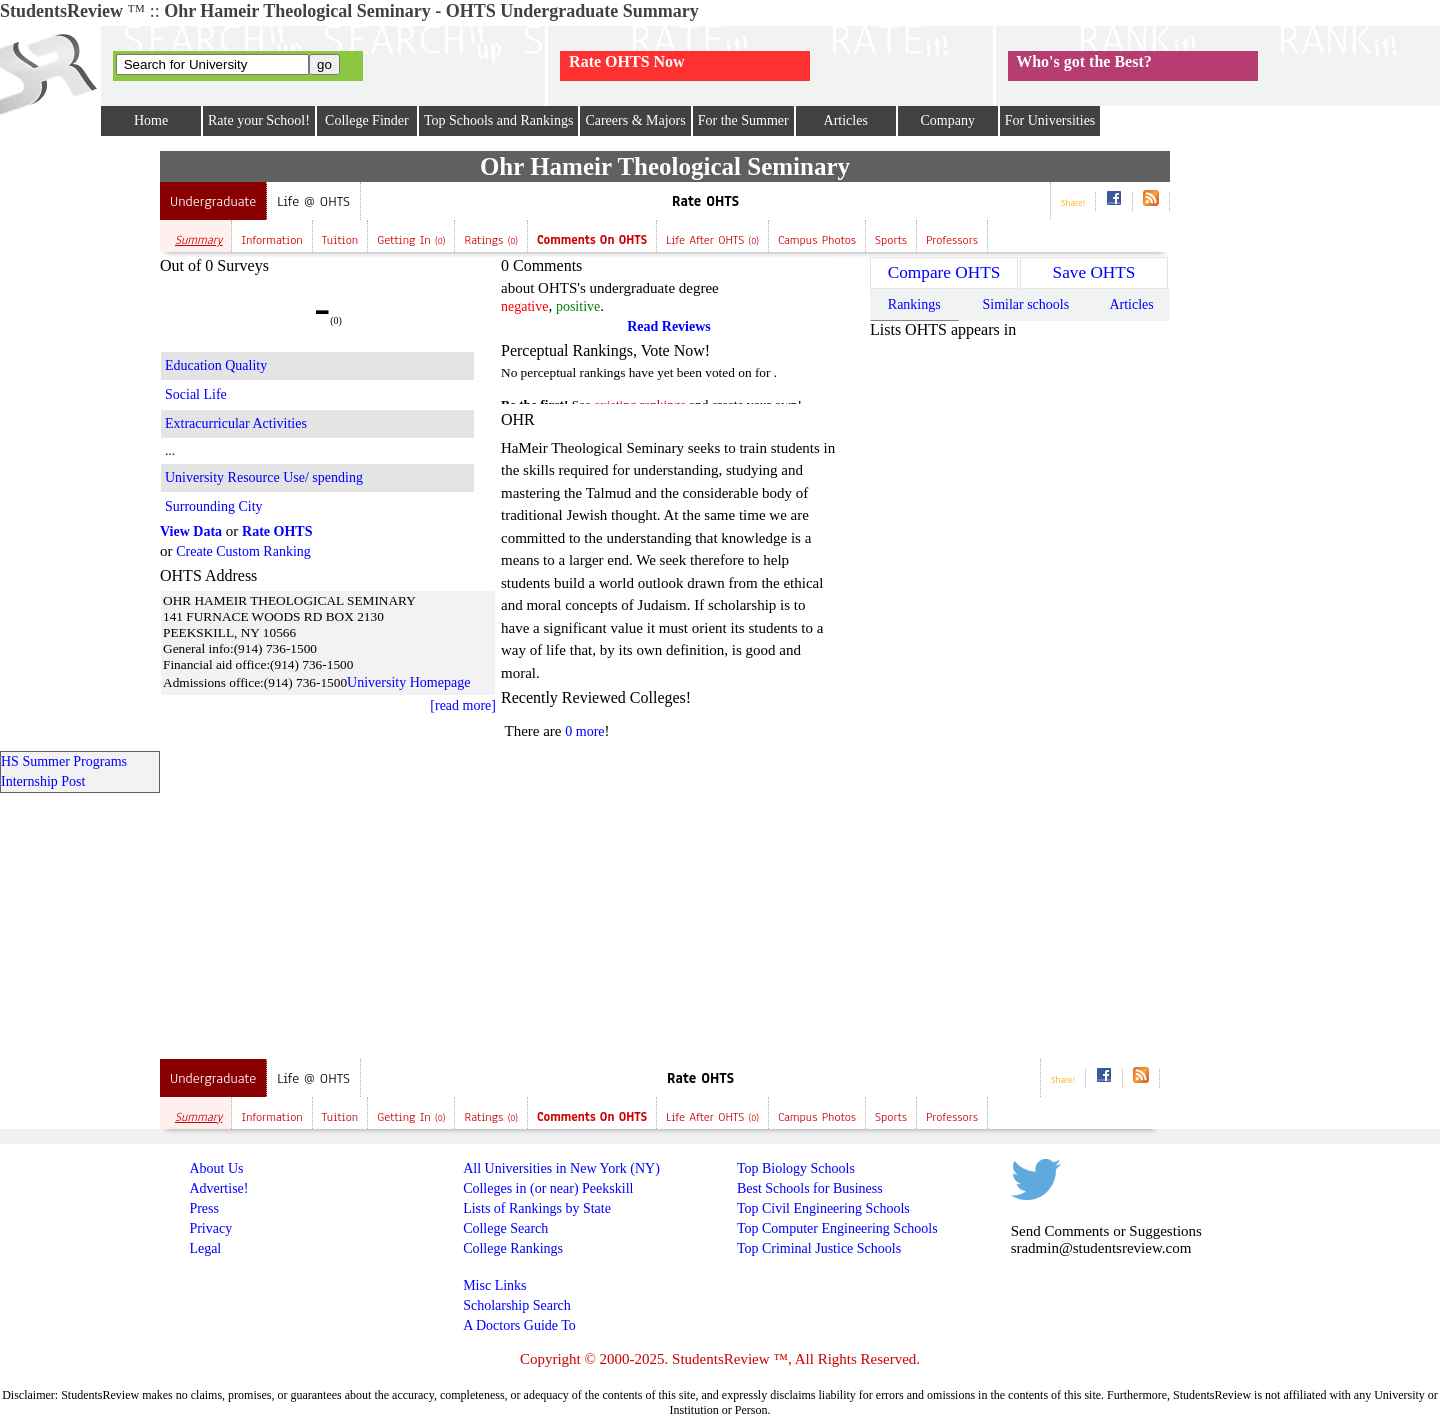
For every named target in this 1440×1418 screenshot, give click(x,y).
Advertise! (218, 1188)
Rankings (914, 304)
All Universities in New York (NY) (561, 1168)
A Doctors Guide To (519, 1325)
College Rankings (513, 1248)
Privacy (210, 1228)
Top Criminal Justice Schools (819, 1248)
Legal (205, 1248)
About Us (216, 1168)
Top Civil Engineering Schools (823, 1208)
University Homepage (408, 682)
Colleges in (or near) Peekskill (548, 1188)
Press (204, 1208)
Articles (846, 120)
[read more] (463, 705)
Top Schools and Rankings (499, 120)
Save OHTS (1094, 272)
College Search (505, 1228)
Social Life (196, 394)
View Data (191, 531)
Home (151, 120)
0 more (584, 731)
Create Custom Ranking (243, 551)
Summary (198, 240)
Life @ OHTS (313, 201)
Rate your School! (259, 120)
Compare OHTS (944, 272)
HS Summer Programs (64, 761)
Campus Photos (817, 240)
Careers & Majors (635, 120)
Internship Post (43, 781)
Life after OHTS (712, 240)
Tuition (340, 240)
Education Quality (216, 365)
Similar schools (1025, 304)
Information (271, 240)
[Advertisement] (80, 451)
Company (947, 120)
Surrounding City (214, 506)
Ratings (491, 240)
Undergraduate (213, 201)
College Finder (367, 120)
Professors (952, 240)
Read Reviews (669, 326)
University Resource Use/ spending (264, 477)
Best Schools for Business (810, 1188)
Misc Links (494, 1285)
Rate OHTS (705, 201)
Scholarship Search (517, 1305)
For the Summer (743, 120)
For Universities (1050, 120)
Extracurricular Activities (236, 423)
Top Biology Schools (796, 1168)
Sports (891, 240)
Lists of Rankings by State (537, 1208)
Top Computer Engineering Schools (837, 1228)
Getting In (411, 240)
